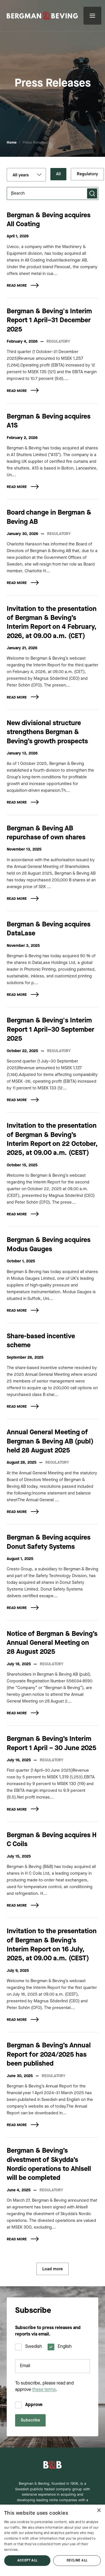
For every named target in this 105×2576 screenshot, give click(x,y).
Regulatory (87, 174)
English (65, 2346)
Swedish (33, 2346)
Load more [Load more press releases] (52, 2269)
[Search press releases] (52, 193)
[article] (52, 254)
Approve (34, 2405)
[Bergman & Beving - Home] (52, 2465)
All (58, 174)
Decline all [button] (77, 2560)
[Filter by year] (26, 174)
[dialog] (52, 2540)
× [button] (99, 2511)
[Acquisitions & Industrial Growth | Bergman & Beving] (42, 16)
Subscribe (30, 2420)
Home (12, 142)
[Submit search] (92, 193)
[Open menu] (92, 16)
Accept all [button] (27, 2560)
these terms (44, 2390)
